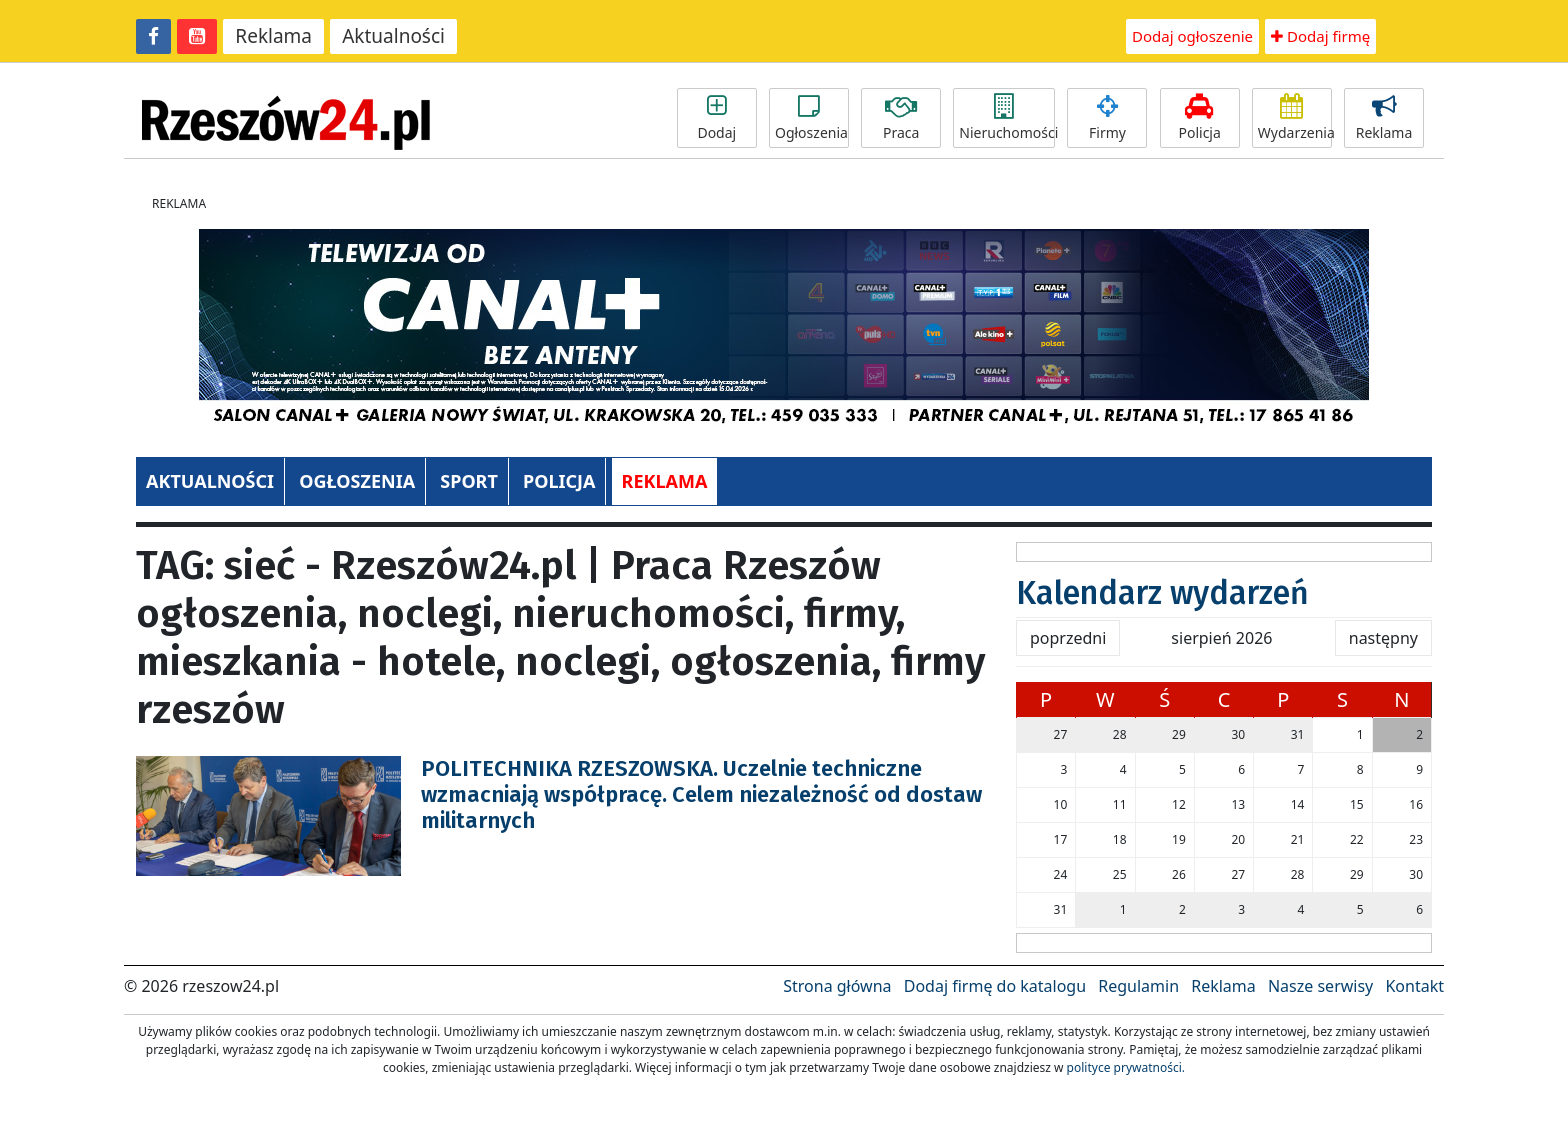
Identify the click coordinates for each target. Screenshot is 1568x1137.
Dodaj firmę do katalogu (995, 986)
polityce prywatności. (1126, 1067)
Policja (1200, 118)
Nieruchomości (1007, 118)
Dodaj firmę (1320, 36)
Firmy (1107, 118)
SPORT (469, 481)
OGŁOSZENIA (357, 481)
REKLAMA (665, 481)
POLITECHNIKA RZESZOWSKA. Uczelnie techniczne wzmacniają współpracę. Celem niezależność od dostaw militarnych (701, 795)
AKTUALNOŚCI (210, 481)
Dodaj (717, 118)
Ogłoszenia (811, 118)
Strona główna (837, 986)
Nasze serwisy (1320, 986)
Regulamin (1138, 986)
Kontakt (1414, 986)
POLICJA (559, 481)
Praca (901, 118)
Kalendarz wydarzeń (1162, 593)
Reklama (273, 36)
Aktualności (393, 36)
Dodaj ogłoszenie (1192, 36)
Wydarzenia (1295, 118)
